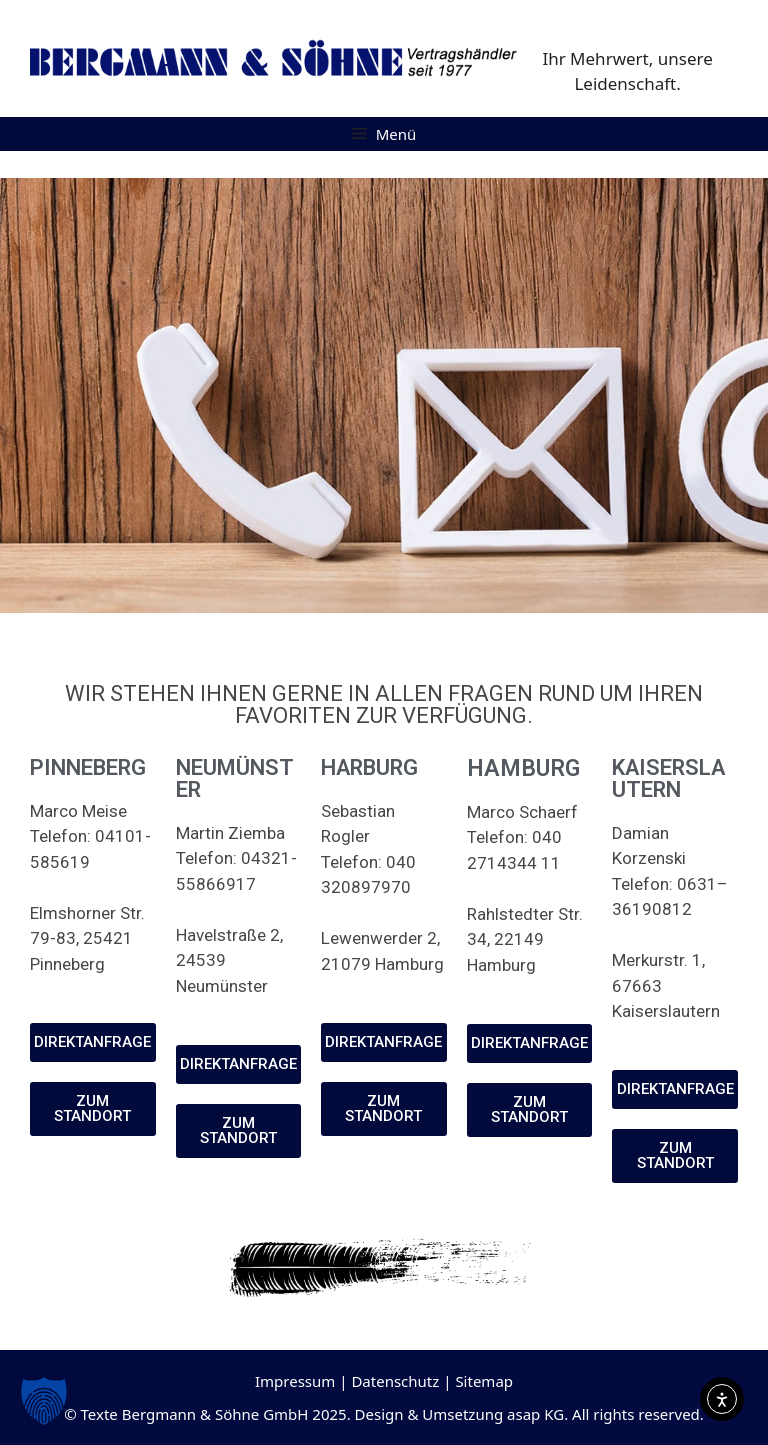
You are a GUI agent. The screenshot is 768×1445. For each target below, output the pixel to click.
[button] (44, 1401)
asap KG (535, 1414)
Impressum (295, 1381)
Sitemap (484, 1381)
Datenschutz (395, 1381)
